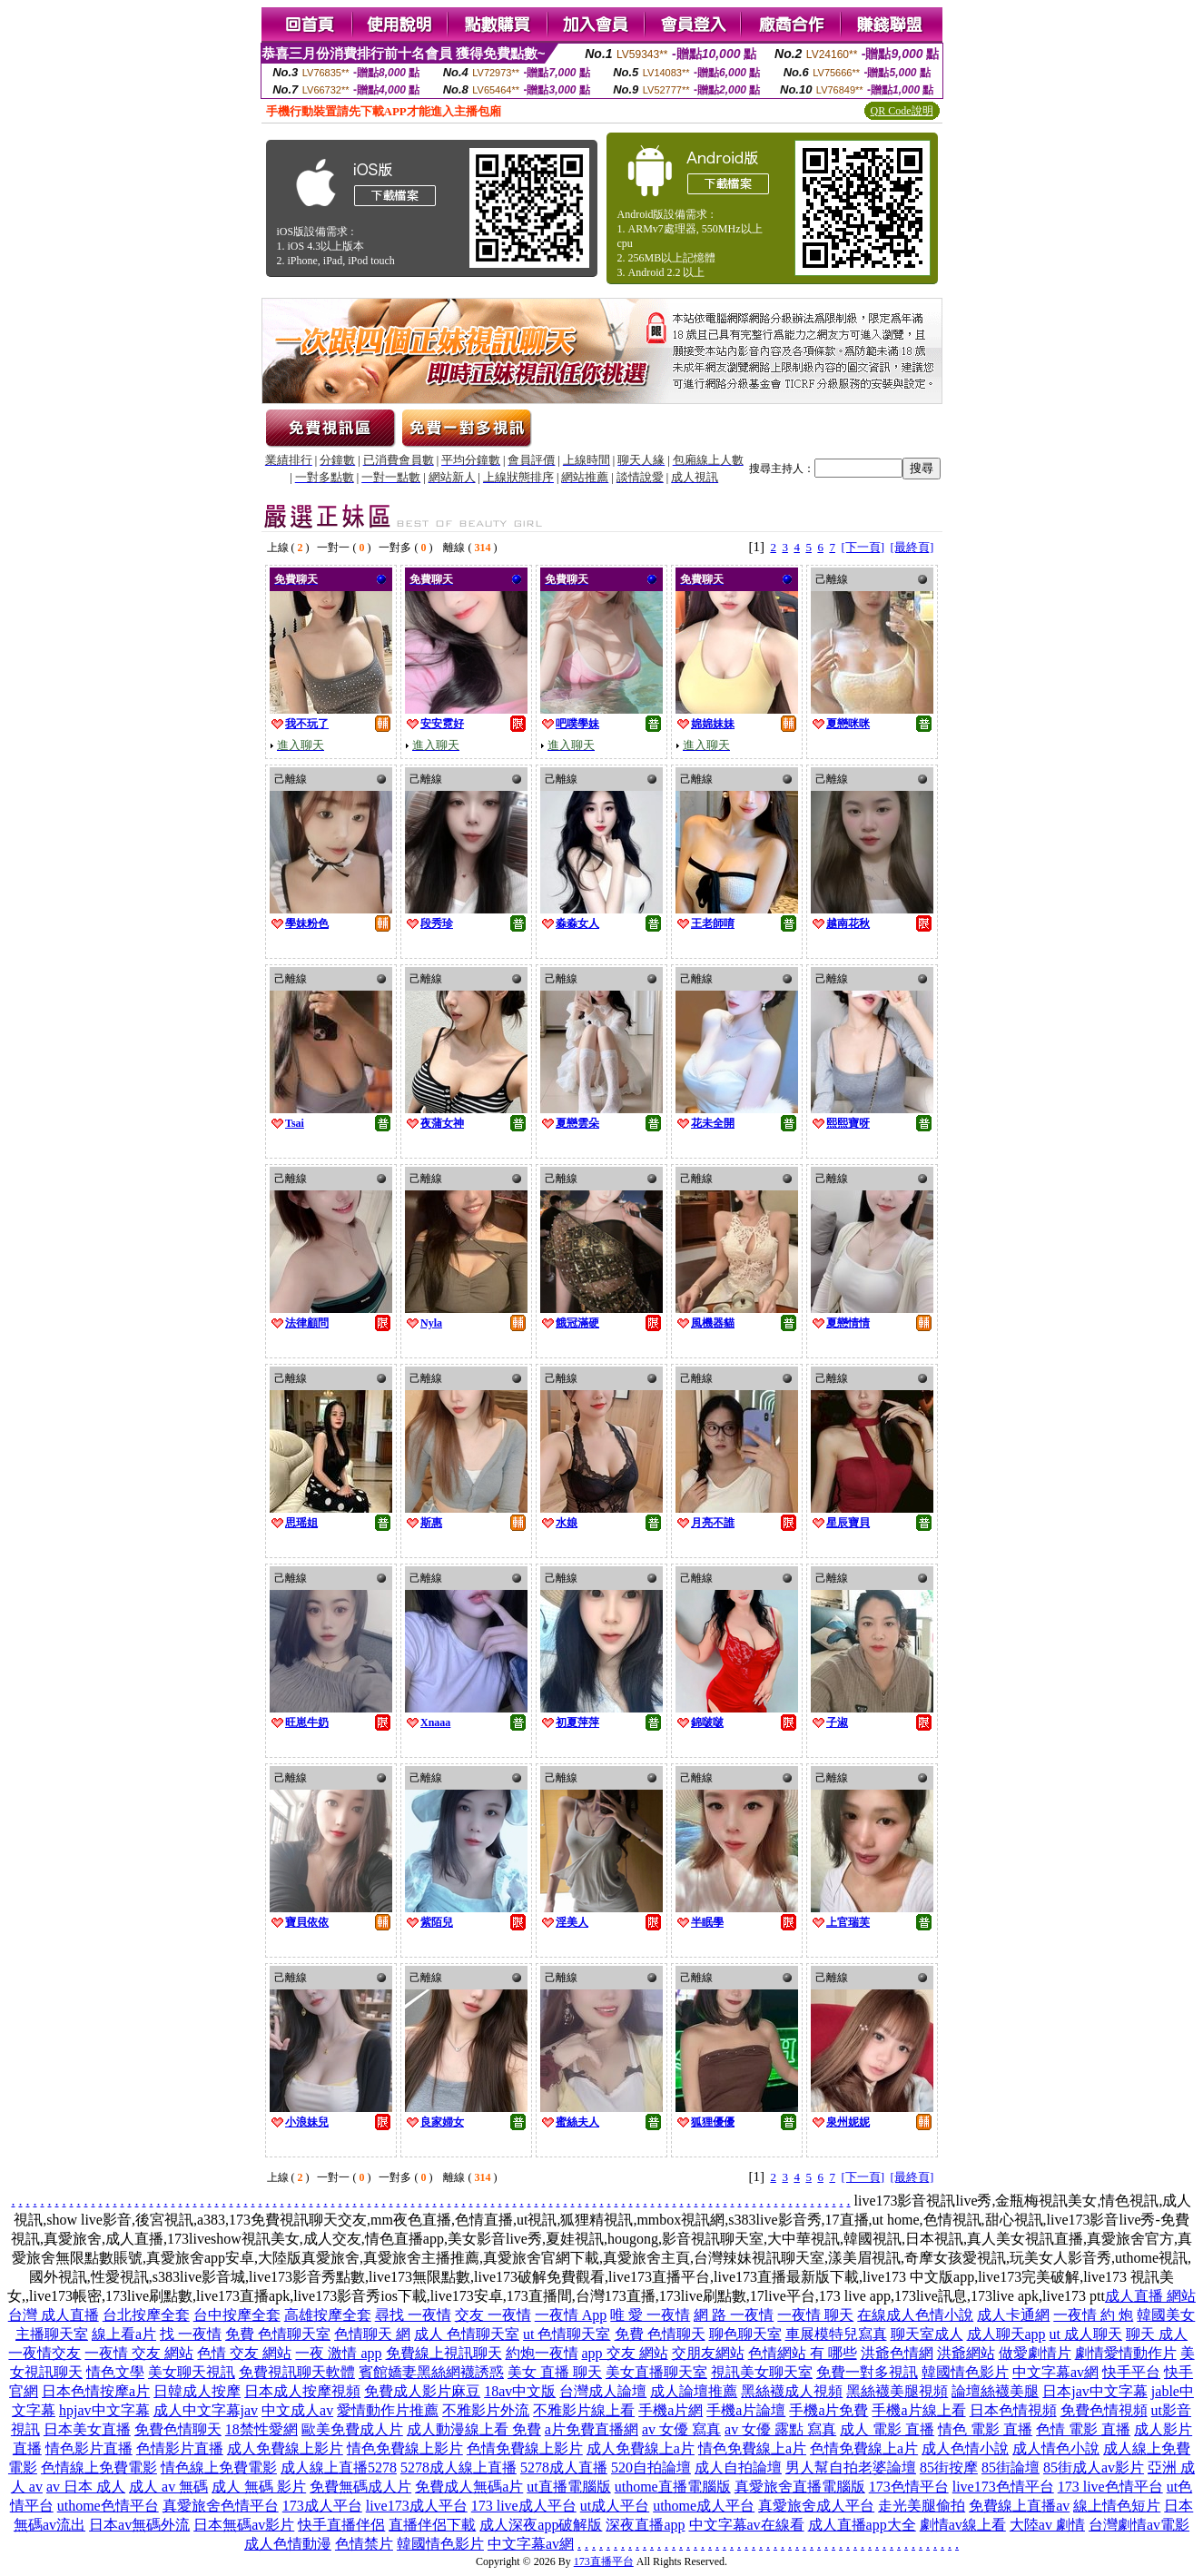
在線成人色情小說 (915, 2315)
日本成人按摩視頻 (302, 2391)
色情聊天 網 (372, 2334)
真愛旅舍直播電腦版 (800, 2486)
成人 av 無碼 (168, 2486)
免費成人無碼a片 (469, 2486)
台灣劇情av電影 (1139, 2524)
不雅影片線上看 (584, 2410)
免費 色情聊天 (660, 2334)
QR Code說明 (902, 110)
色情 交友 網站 (244, 2353)
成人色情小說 (965, 2448)
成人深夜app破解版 (540, 2524)
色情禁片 (364, 2543)
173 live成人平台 (524, 2505)
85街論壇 (1010, 2467)
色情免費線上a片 (864, 2448)
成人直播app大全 (862, 2524)
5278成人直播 (563, 2467)
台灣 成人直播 (53, 2315)
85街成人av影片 (1093, 2467)
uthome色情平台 (108, 2505)
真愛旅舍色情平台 (221, 2505)
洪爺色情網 (897, 2353)
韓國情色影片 (965, 2372)
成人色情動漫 (287, 2543)
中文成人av (297, 2410)
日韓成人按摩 (197, 2391)
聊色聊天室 (745, 2334)
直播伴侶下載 (432, 2524)
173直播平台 (604, 2561)
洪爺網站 (966, 2353)
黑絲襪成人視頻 (792, 2391)
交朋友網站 (708, 2353)
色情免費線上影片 (525, 2448)
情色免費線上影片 (405, 2448)
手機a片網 (670, 2410)
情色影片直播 (89, 2448)
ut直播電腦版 (568, 2486)
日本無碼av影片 (243, 2524)
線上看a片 (124, 2334)
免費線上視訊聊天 (444, 2353)
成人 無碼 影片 (259, 2486)
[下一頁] (862, 547)
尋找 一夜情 (413, 2315)
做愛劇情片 (1035, 2353)
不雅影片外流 (485, 2410)
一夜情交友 (44, 2353)
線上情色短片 (1116, 2505)
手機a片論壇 (745, 2410)
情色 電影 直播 (985, 2429)
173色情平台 (909, 2486)
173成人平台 (322, 2505)
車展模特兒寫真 (836, 2334)
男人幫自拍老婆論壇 (850, 2467)
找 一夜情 (191, 2334)
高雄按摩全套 (327, 2315)
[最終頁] (912, 547)
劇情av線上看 (963, 2524)
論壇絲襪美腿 (995, 2391)
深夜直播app (645, 2524)
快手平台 (1131, 2372)
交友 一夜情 (493, 2315)
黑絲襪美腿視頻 (897, 2391)
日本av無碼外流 (139, 2524)
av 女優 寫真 (681, 2429)
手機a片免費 (828, 2410)
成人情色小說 (1055, 2448)
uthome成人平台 (703, 2505)
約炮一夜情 (542, 2353)
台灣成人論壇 (602, 2391)
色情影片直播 (179, 2448)
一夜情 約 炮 (1093, 2315)
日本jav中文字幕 (1095, 2391)
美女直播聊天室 (656, 2372)
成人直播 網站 (1150, 2296)
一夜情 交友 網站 (138, 2353)
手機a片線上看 (918, 2410)
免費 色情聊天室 (277, 2334)
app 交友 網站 (625, 2353)
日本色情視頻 (1013, 2410)
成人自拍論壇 (738, 2467)
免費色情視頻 (1104, 2410)
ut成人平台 (614, 2505)
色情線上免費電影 (99, 2467)
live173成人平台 (417, 2505)
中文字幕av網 (1055, 2372)
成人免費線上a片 (641, 2448)
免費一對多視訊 (867, 2372)
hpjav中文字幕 (104, 2410)
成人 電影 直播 (887, 2429)
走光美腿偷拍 (921, 2505)
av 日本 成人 (85, 2486)
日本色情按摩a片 (96, 2391)
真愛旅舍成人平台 (816, 2505)
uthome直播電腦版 (673, 2486)
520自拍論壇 (651, 2467)
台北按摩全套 (146, 2315)
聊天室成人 (927, 2334)
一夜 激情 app (338, 2353)
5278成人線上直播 (458, 2467)
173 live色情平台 (1110, 2486)
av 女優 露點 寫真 (780, 2429)
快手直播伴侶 (341, 2524)
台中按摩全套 (237, 2315)
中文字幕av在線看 (746, 2524)
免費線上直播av (1019, 2505)
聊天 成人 (1157, 2334)
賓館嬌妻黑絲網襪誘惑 (431, 2372)
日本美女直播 (87, 2429)
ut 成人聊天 (1086, 2334)
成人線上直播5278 (339, 2467)
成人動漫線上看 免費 (474, 2429)
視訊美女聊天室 (762, 2372)
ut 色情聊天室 (566, 2334)
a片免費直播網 (591, 2429)
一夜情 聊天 (815, 2315)
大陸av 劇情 (1047, 2524)
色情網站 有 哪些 (802, 2353)
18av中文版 (520, 2391)
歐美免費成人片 (352, 2429)
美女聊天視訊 (191, 2372)
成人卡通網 (1013, 2315)
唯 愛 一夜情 (650, 2315)
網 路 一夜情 (734, 2315)
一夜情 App (571, 2315)
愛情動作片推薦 (388, 2410)
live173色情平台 (1003, 2486)
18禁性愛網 (261, 2429)
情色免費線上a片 (752, 2448)
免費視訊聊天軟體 (297, 2372)
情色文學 (115, 2372)
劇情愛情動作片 (1126, 2353)
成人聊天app (1006, 2334)
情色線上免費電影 (219, 2467)
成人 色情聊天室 (466, 2334)
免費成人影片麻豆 (422, 2391)
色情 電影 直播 (1083, 2429)
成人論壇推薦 (693, 2391)
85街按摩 (949, 2467)
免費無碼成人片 (360, 2486)
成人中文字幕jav (206, 2410)
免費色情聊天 (178, 2429)
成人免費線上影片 (285, 2448)
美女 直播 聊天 (555, 2372)
